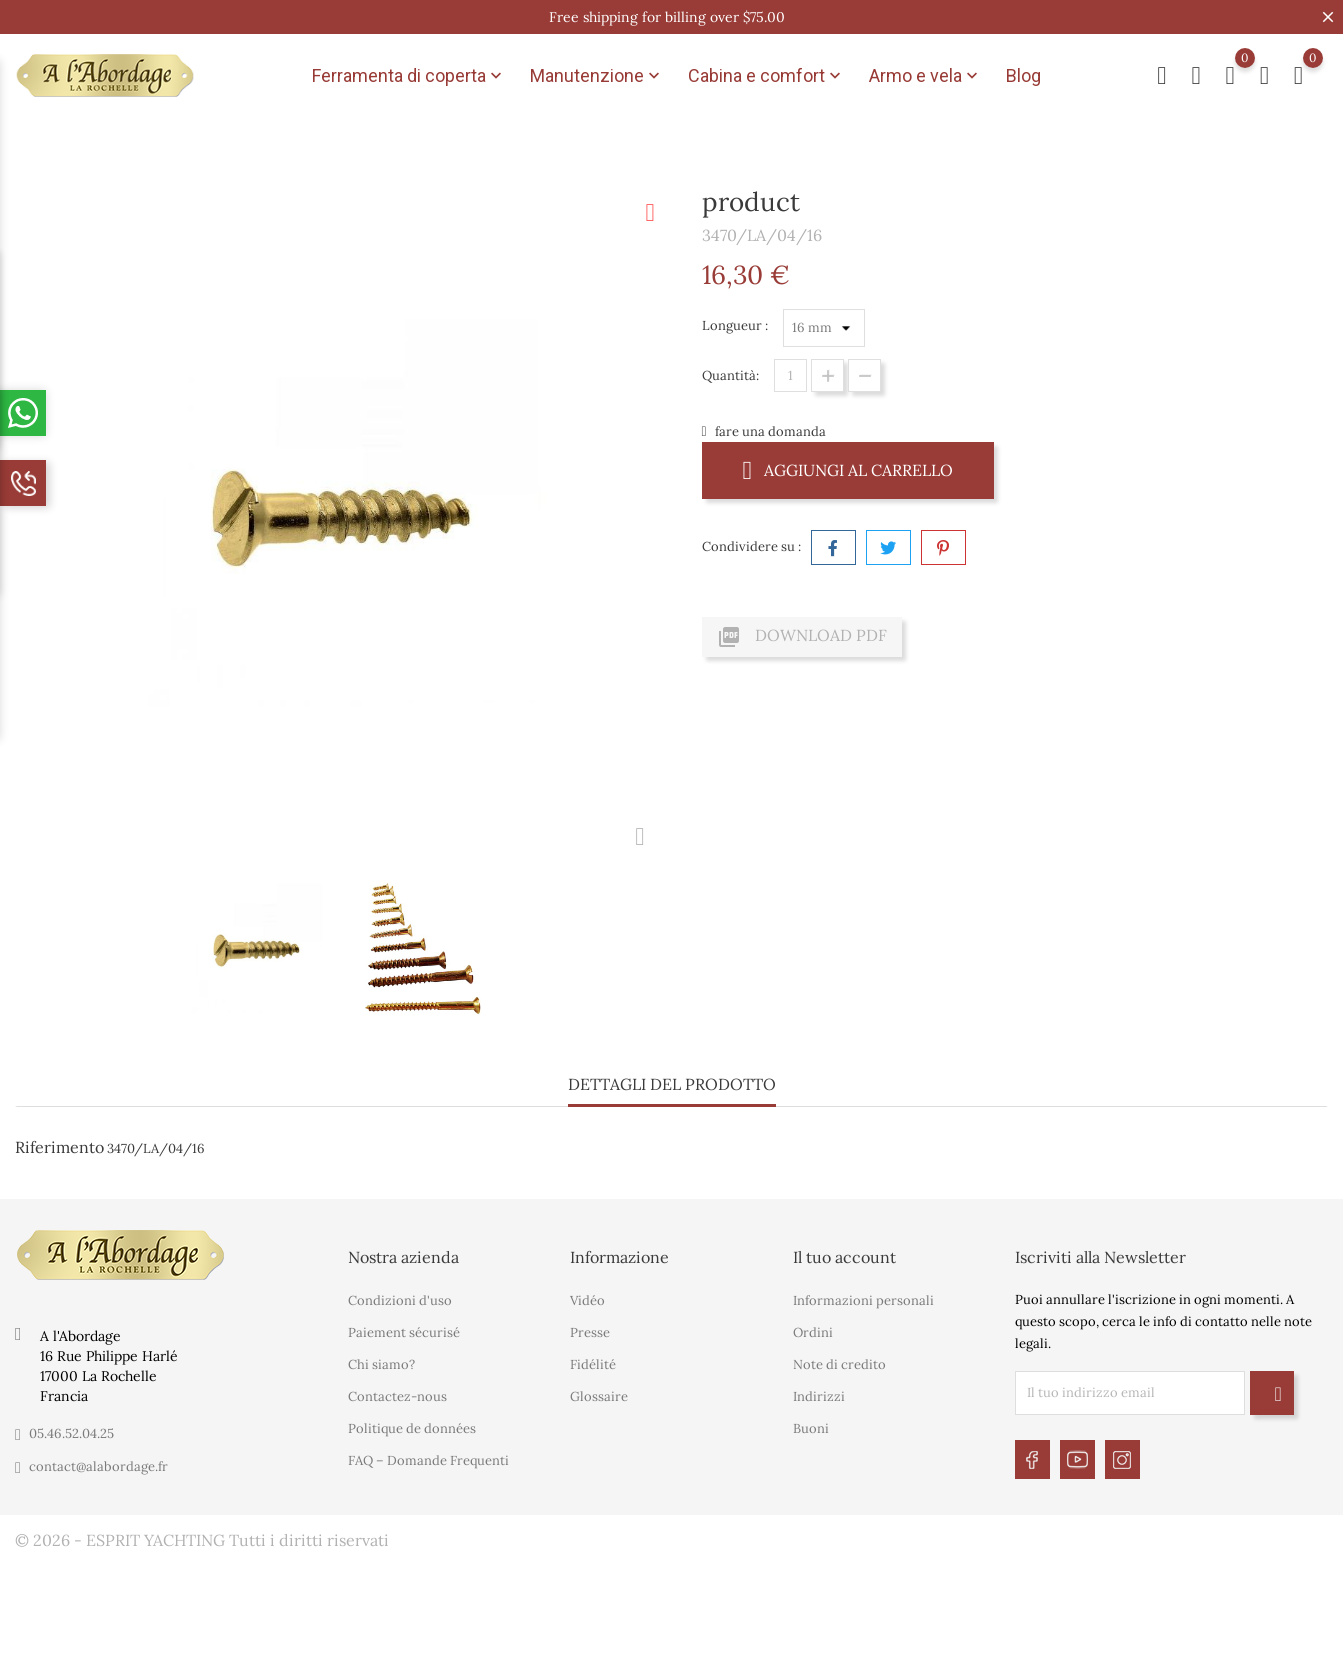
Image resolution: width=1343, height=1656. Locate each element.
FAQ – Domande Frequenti (428, 1460)
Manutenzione (597, 76)
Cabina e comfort (766, 76)
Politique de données (412, 1428)
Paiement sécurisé (404, 1332)
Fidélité (593, 1364)
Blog (1023, 75)
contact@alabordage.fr (98, 1466)
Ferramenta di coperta (409, 76)
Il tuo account (844, 1257)
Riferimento (59, 1147)
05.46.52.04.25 (71, 1433)
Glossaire (599, 1396)
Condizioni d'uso (400, 1300)
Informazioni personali (863, 1300)
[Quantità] (790, 375)
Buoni (811, 1428)
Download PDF (802, 637)
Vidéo (587, 1300)
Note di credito (839, 1364)
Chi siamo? (381, 1364)
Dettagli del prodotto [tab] (672, 1084)
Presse (590, 1332)
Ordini (813, 1332)
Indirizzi (819, 1396)
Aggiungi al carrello (848, 469)
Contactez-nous (397, 1396)
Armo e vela (925, 76)
